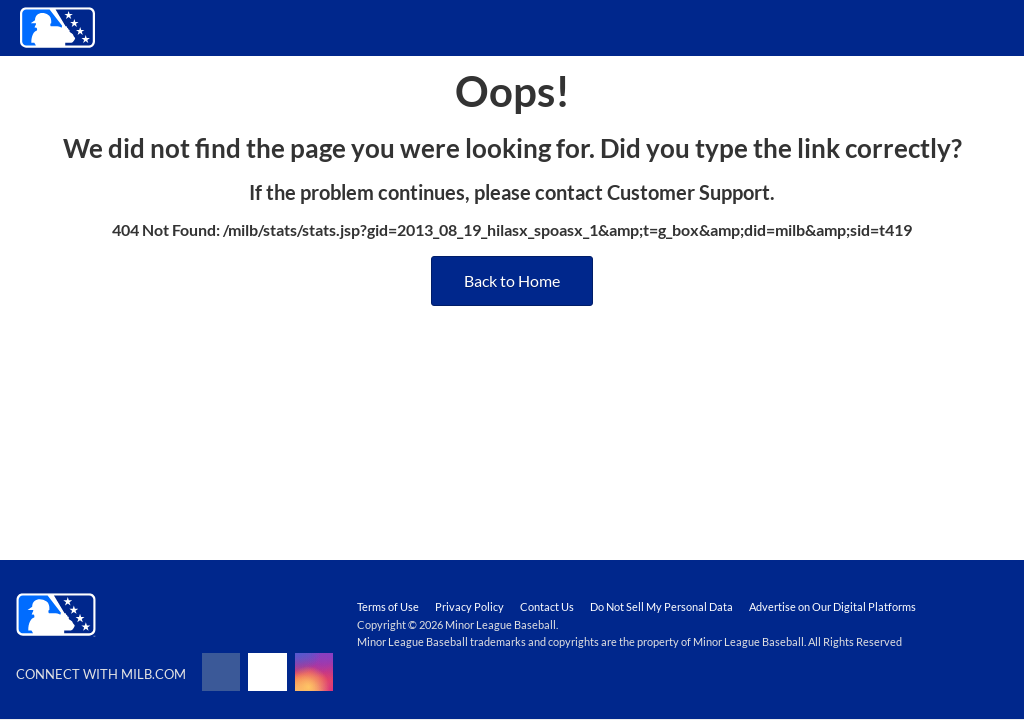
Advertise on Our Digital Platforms (832, 606)
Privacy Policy (469, 606)
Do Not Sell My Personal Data (661, 606)
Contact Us (547, 606)
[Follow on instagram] (314, 672)
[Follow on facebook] (221, 672)
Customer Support (688, 192)
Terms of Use (388, 606)
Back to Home (512, 280)
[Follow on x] (267, 672)
